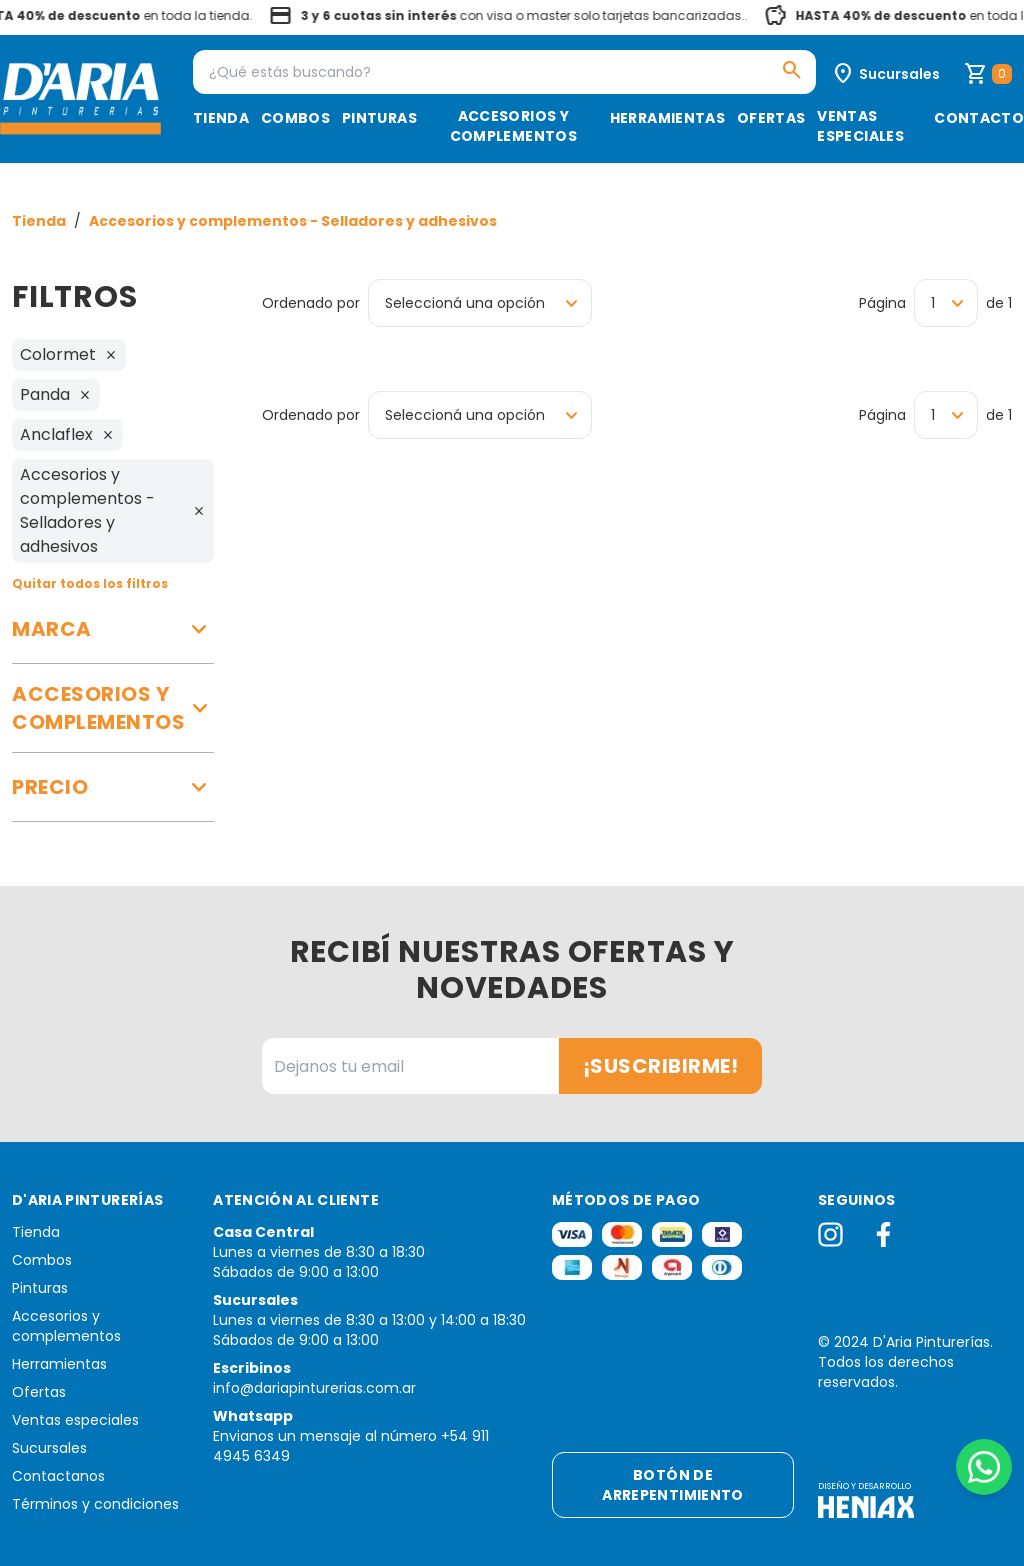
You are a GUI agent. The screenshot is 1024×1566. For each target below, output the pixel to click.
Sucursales (49, 1448)
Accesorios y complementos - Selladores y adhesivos (293, 221)
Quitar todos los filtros (90, 583)
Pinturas (379, 118)
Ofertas (771, 118)
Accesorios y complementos (513, 126)
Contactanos (58, 1476)
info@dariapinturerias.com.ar (314, 1388)
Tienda (221, 118)
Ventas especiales (860, 126)
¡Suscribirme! (661, 1066)
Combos (295, 118)
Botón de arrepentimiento (672, 1485)
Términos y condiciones (95, 1504)
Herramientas (667, 118)
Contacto (979, 118)
